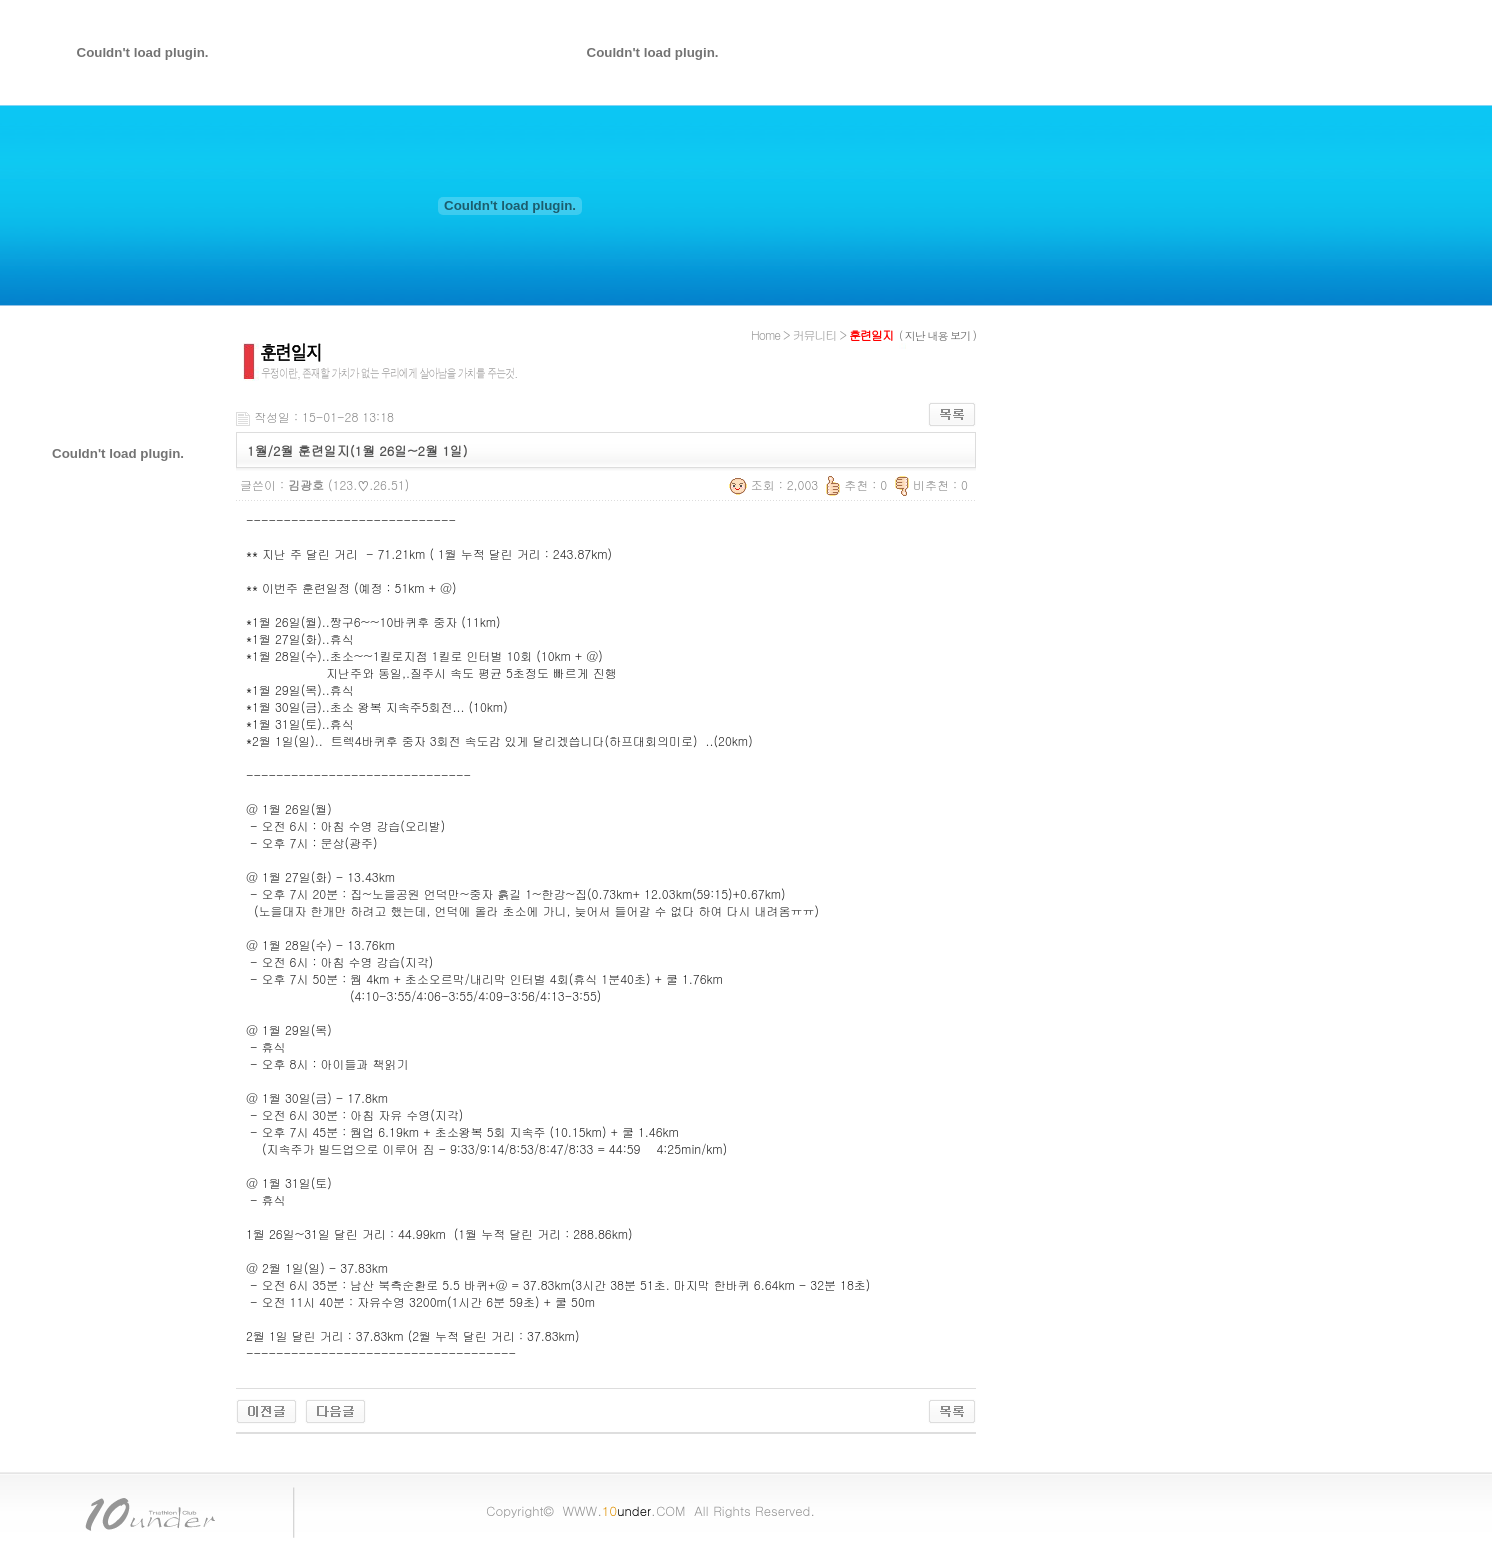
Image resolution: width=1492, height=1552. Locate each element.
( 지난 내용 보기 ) (937, 335)
